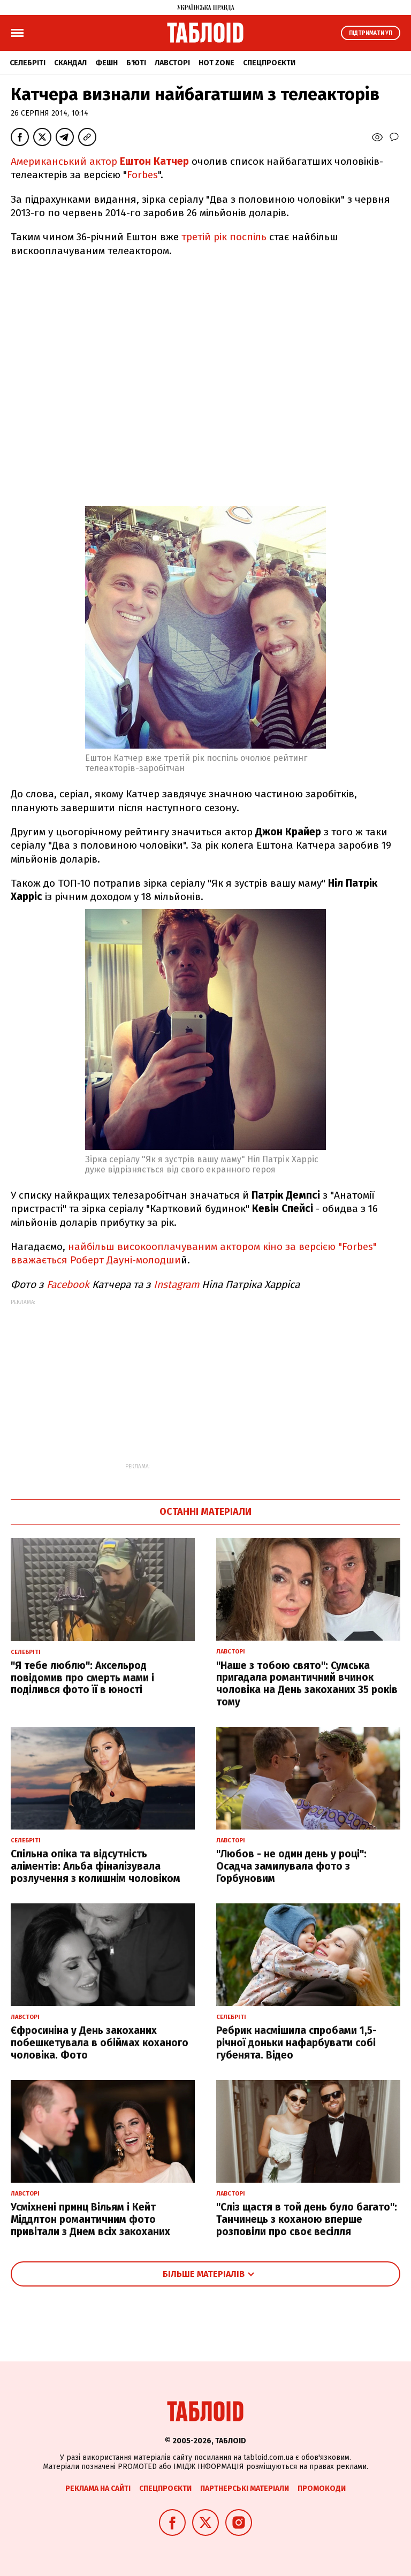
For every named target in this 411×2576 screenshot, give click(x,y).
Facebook (68, 1284)
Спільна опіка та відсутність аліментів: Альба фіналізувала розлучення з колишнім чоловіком (95, 1866)
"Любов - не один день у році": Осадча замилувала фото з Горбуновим (291, 1866)
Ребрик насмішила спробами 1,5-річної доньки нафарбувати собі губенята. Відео (296, 2042)
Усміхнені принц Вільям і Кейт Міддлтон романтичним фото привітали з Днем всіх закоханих (90, 2219)
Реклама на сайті (98, 2488)
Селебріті (27, 62)
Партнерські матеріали (244, 2488)
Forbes (142, 175)
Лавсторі (172, 62)
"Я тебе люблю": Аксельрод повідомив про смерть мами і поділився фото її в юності (82, 1677)
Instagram (176, 1284)
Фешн (106, 62)
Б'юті (136, 62)
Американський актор (101, 161)
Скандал (70, 62)
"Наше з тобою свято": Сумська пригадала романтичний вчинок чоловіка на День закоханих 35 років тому (307, 1683)
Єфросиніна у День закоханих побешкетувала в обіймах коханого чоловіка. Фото (99, 2042)
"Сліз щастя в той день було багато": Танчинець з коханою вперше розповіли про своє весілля (306, 2219)
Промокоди (322, 2488)
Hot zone (216, 62)
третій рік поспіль (224, 237)
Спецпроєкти (269, 62)
